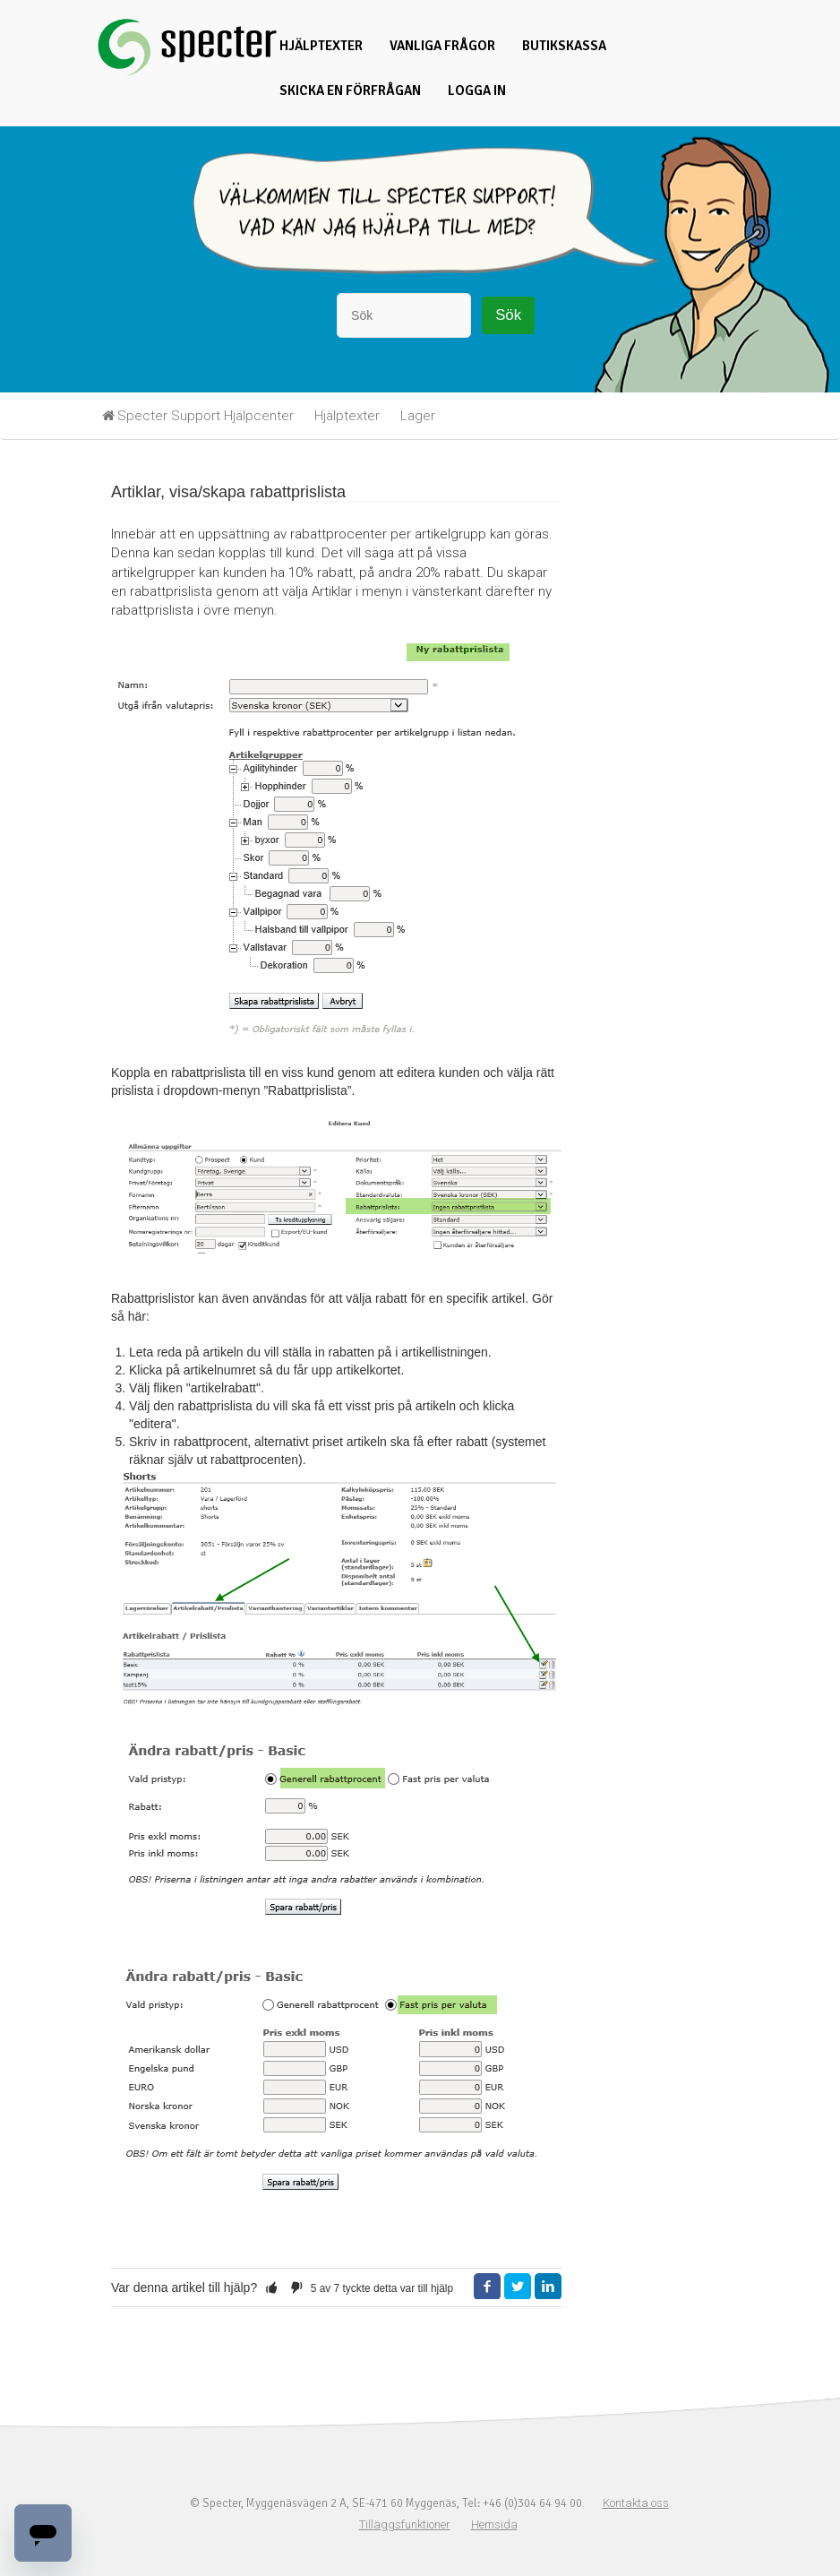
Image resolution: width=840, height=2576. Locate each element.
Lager (417, 416)
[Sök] (404, 315)
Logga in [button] (477, 90)
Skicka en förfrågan (350, 90)
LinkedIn (548, 2286)
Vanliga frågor (442, 46)
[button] (271, 2287)
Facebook (487, 2286)
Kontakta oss (636, 2503)
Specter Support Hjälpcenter (205, 416)
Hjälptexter (321, 46)
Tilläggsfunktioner (404, 2524)
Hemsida (494, 2524)
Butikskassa (564, 46)
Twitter (517, 2286)
